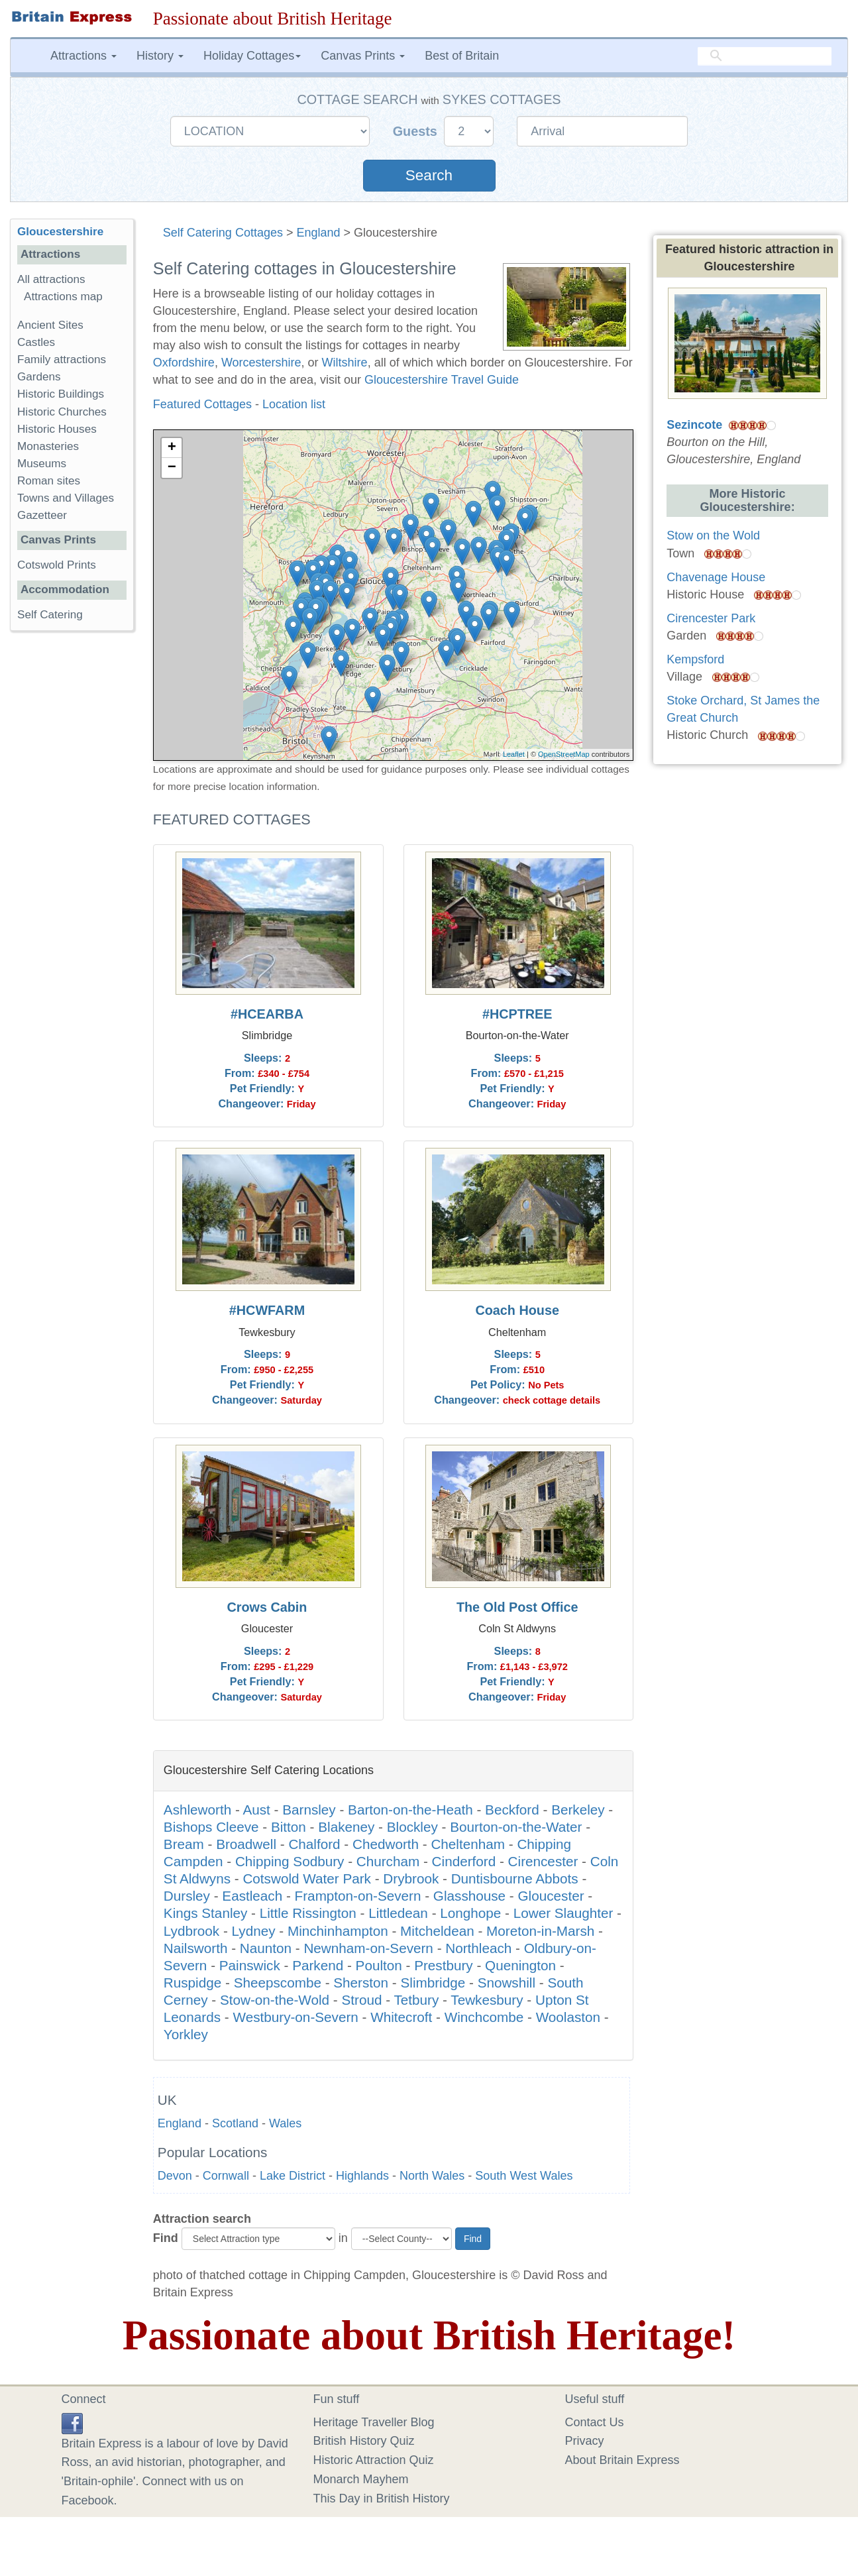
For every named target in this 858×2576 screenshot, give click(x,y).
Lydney (254, 1930)
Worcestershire (261, 362)
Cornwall (226, 2175)
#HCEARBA (267, 1014)
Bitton (288, 1826)
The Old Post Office (517, 1607)
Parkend (317, 1965)
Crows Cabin (267, 1607)
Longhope (470, 1913)
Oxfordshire (184, 362)
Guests (417, 131)
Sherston (360, 1982)
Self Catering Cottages (223, 232)
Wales (285, 2123)
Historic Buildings (60, 394)
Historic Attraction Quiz (373, 2460)
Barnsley (309, 1809)
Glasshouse (469, 1895)
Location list (293, 404)
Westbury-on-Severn (295, 2017)
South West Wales (523, 2175)
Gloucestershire (60, 231)
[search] (764, 56)
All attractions (51, 279)
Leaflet (514, 754)
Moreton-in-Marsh (540, 1930)
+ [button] (172, 448)
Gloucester (551, 1895)
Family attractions (61, 359)
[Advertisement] (72, 845)
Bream (184, 1844)
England (318, 232)
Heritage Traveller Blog (374, 2422)
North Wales (432, 2175)
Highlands (362, 2175)
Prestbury (443, 1965)
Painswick (249, 1965)
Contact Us (594, 2422)
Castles (36, 342)
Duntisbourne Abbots (514, 1878)
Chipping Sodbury (289, 1861)
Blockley (412, 1826)
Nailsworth (196, 1948)
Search (429, 175)
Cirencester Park (711, 618)
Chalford (314, 1844)
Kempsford (695, 659)
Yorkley (186, 2034)
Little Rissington (308, 1913)
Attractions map (63, 296)
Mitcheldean (437, 1930)
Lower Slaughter (563, 1913)
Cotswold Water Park (306, 1878)
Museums (41, 463)
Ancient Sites (50, 325)
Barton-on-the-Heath (410, 1809)
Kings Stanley (206, 1913)
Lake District (292, 2175)
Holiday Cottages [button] (252, 55)
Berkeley (578, 1809)
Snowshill (506, 1982)
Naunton (266, 1948)
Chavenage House (716, 577)
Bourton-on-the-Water (516, 1826)
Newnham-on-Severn (368, 1948)
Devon (175, 2175)
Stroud (362, 1999)
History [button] (160, 55)
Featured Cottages (202, 404)
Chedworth (385, 1844)
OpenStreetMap (564, 754)
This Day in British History (381, 2498)
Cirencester (543, 1861)
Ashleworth (197, 1809)
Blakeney (346, 1826)
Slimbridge (433, 1982)
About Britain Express (622, 2460)
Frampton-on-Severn (358, 1895)
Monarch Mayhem (361, 2479)
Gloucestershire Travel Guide (441, 379)
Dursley (187, 1895)
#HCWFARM (267, 1310)
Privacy (584, 2440)
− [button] (172, 468)
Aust (256, 1809)
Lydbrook (191, 1930)
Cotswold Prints (56, 565)
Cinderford (464, 1861)
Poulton (379, 1965)
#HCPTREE (517, 1014)
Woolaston (568, 2017)
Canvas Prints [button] (363, 55)
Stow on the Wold (713, 535)
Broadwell (246, 1844)
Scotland (235, 2123)
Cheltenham (468, 1844)
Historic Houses (57, 429)
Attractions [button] (83, 55)
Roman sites (48, 481)
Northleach (478, 1948)
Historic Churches (62, 412)
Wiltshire (345, 362)
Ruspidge (192, 1982)
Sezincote (694, 424)
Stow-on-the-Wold (274, 1999)
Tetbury (416, 1999)
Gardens (39, 376)
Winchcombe (484, 2017)
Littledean (398, 1913)
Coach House (517, 1310)
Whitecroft (401, 2017)
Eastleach (252, 1895)
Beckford (512, 1809)
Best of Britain (462, 55)
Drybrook (411, 1878)
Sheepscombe (277, 1982)
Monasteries (48, 446)
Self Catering (50, 614)
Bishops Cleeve (211, 1826)
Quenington (520, 1965)
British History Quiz (364, 2440)
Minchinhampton (338, 1930)
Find (165, 2238)
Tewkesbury (487, 1999)
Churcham (387, 1861)
